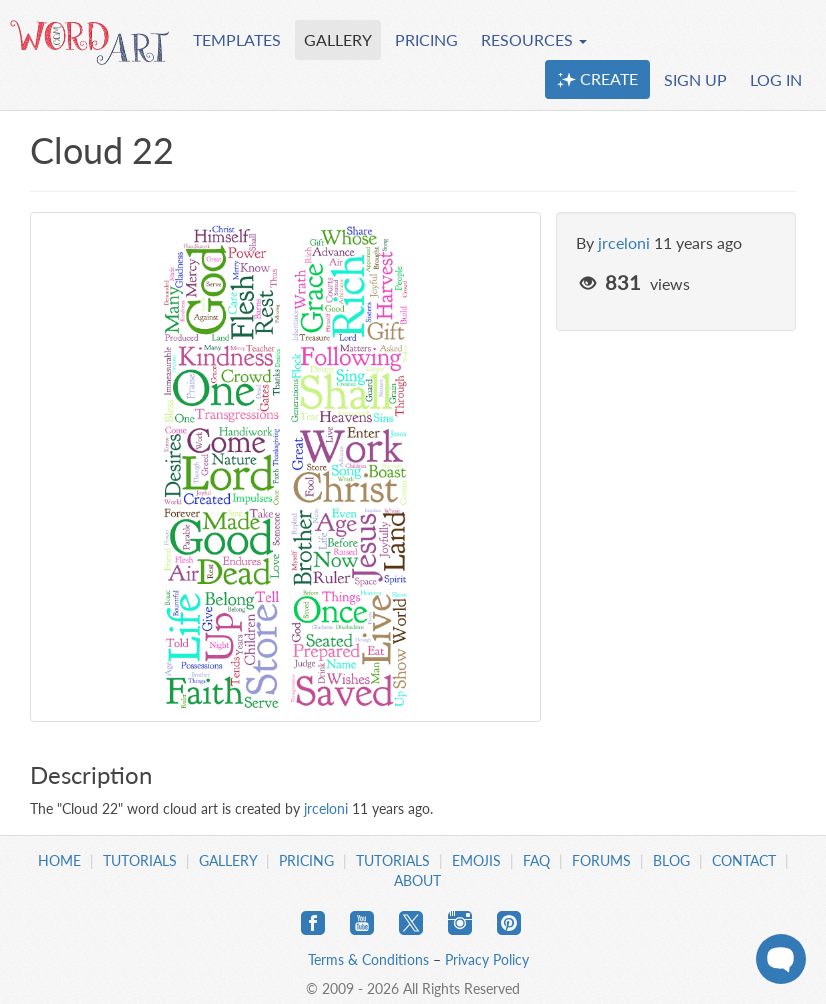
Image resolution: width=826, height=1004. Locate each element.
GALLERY (338, 39)
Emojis (476, 860)
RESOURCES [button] (534, 39)
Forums (601, 860)
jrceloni (624, 242)
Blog (671, 860)
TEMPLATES (237, 39)
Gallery (228, 860)
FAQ (536, 860)
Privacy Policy (487, 959)
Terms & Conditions (368, 959)
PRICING (426, 39)
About (417, 880)
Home (59, 860)
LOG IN (776, 79)
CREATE (597, 79)
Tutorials (140, 860)
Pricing (306, 860)
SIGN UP (695, 79)
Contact (744, 860)
